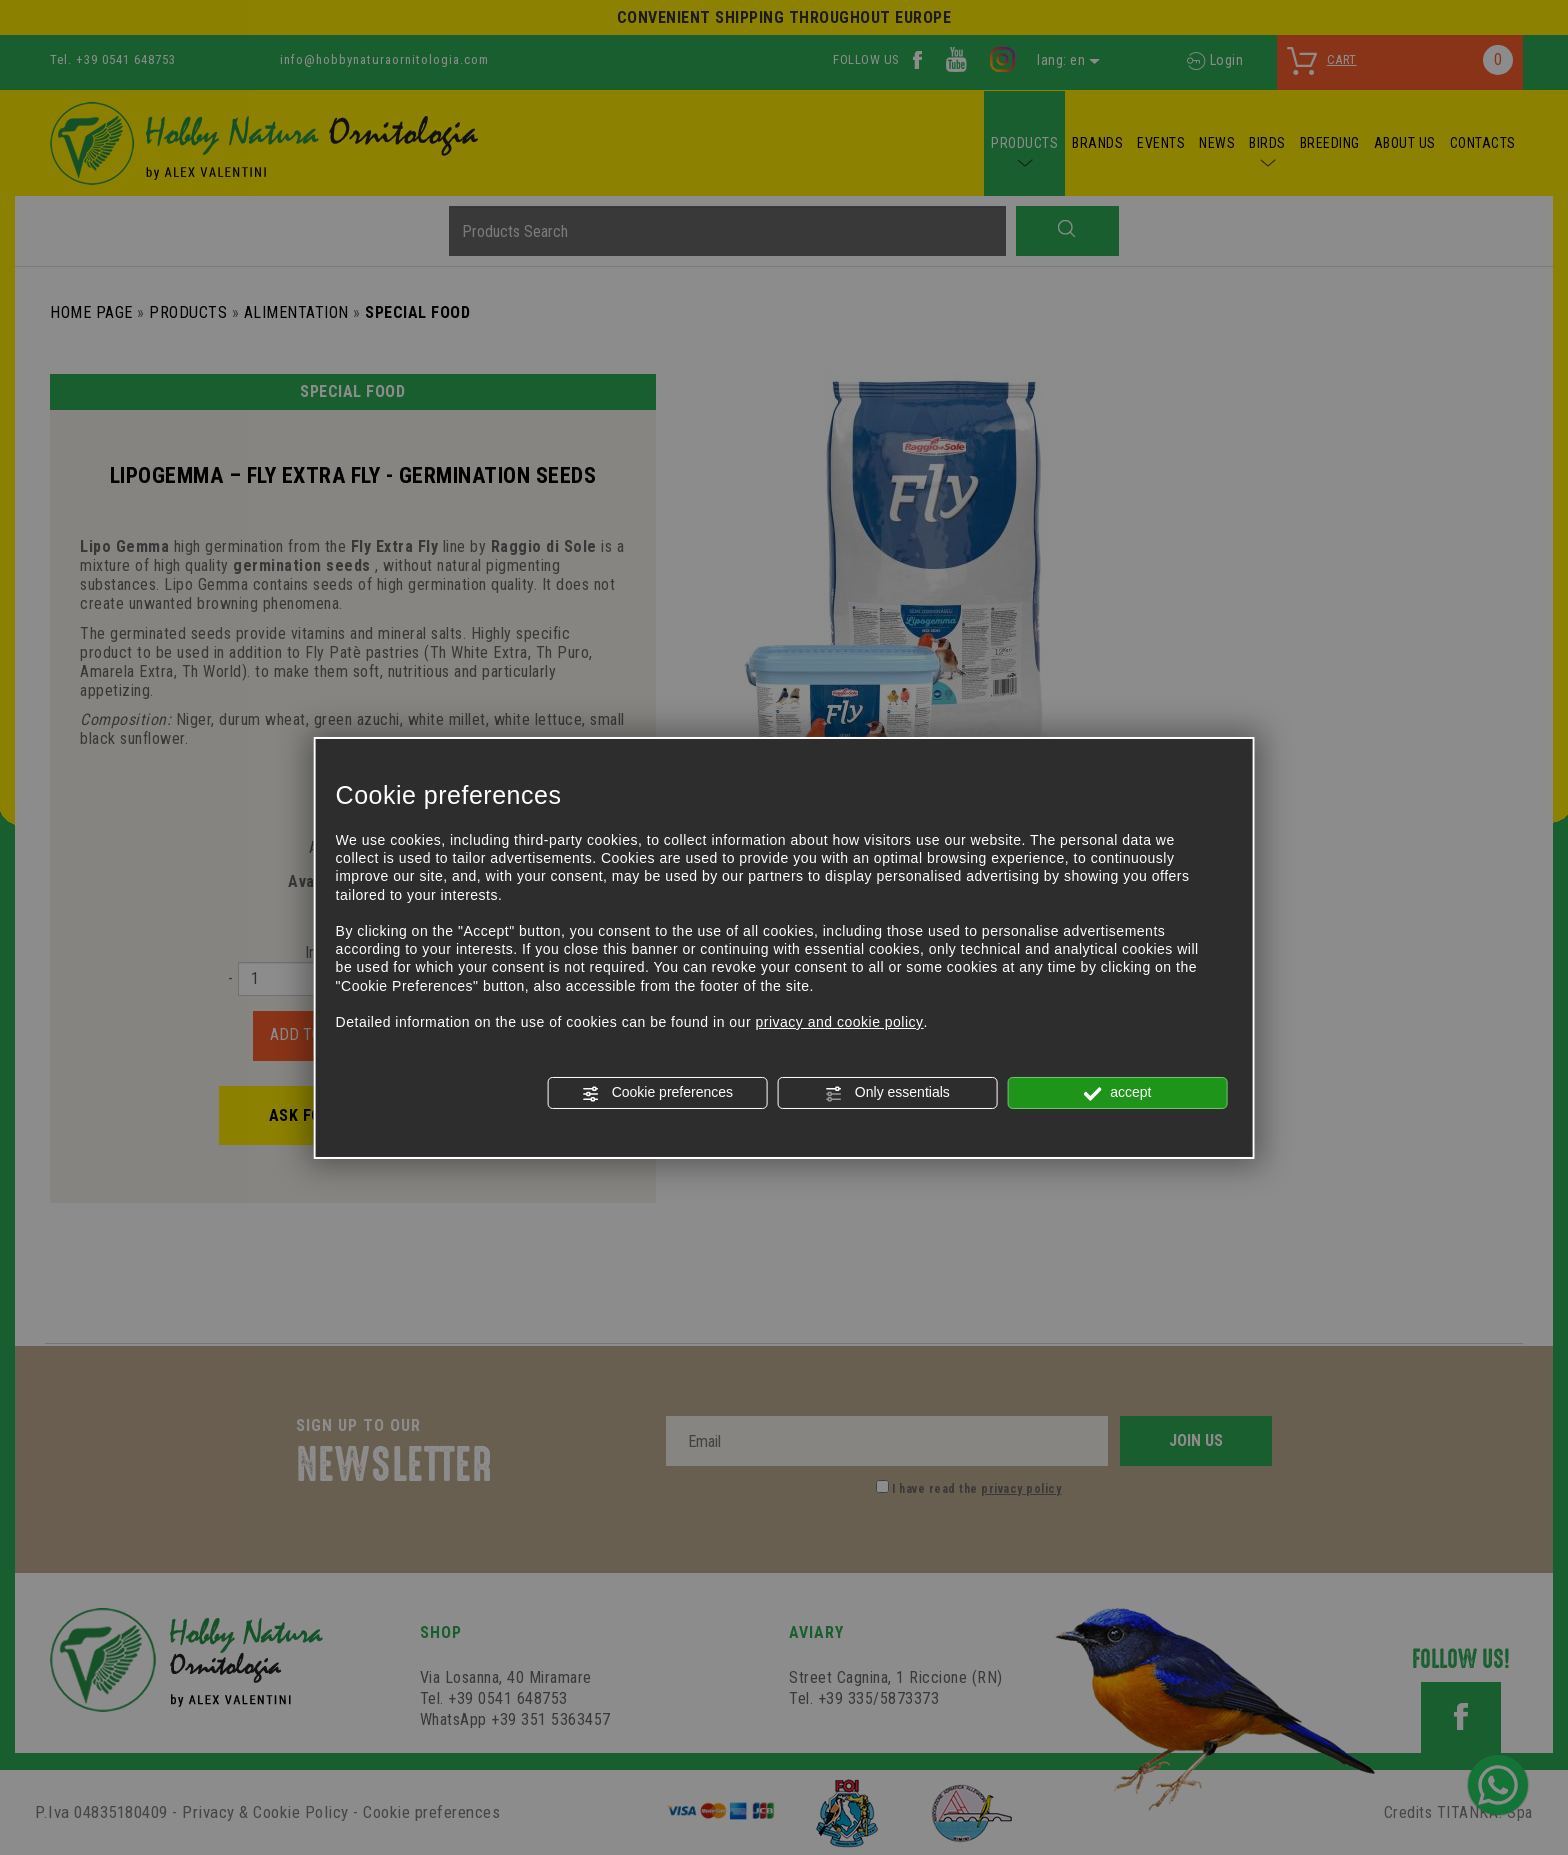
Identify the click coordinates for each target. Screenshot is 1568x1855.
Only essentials (887, 1093)
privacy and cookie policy (839, 1022)
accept (1117, 1093)
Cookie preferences (657, 1093)
